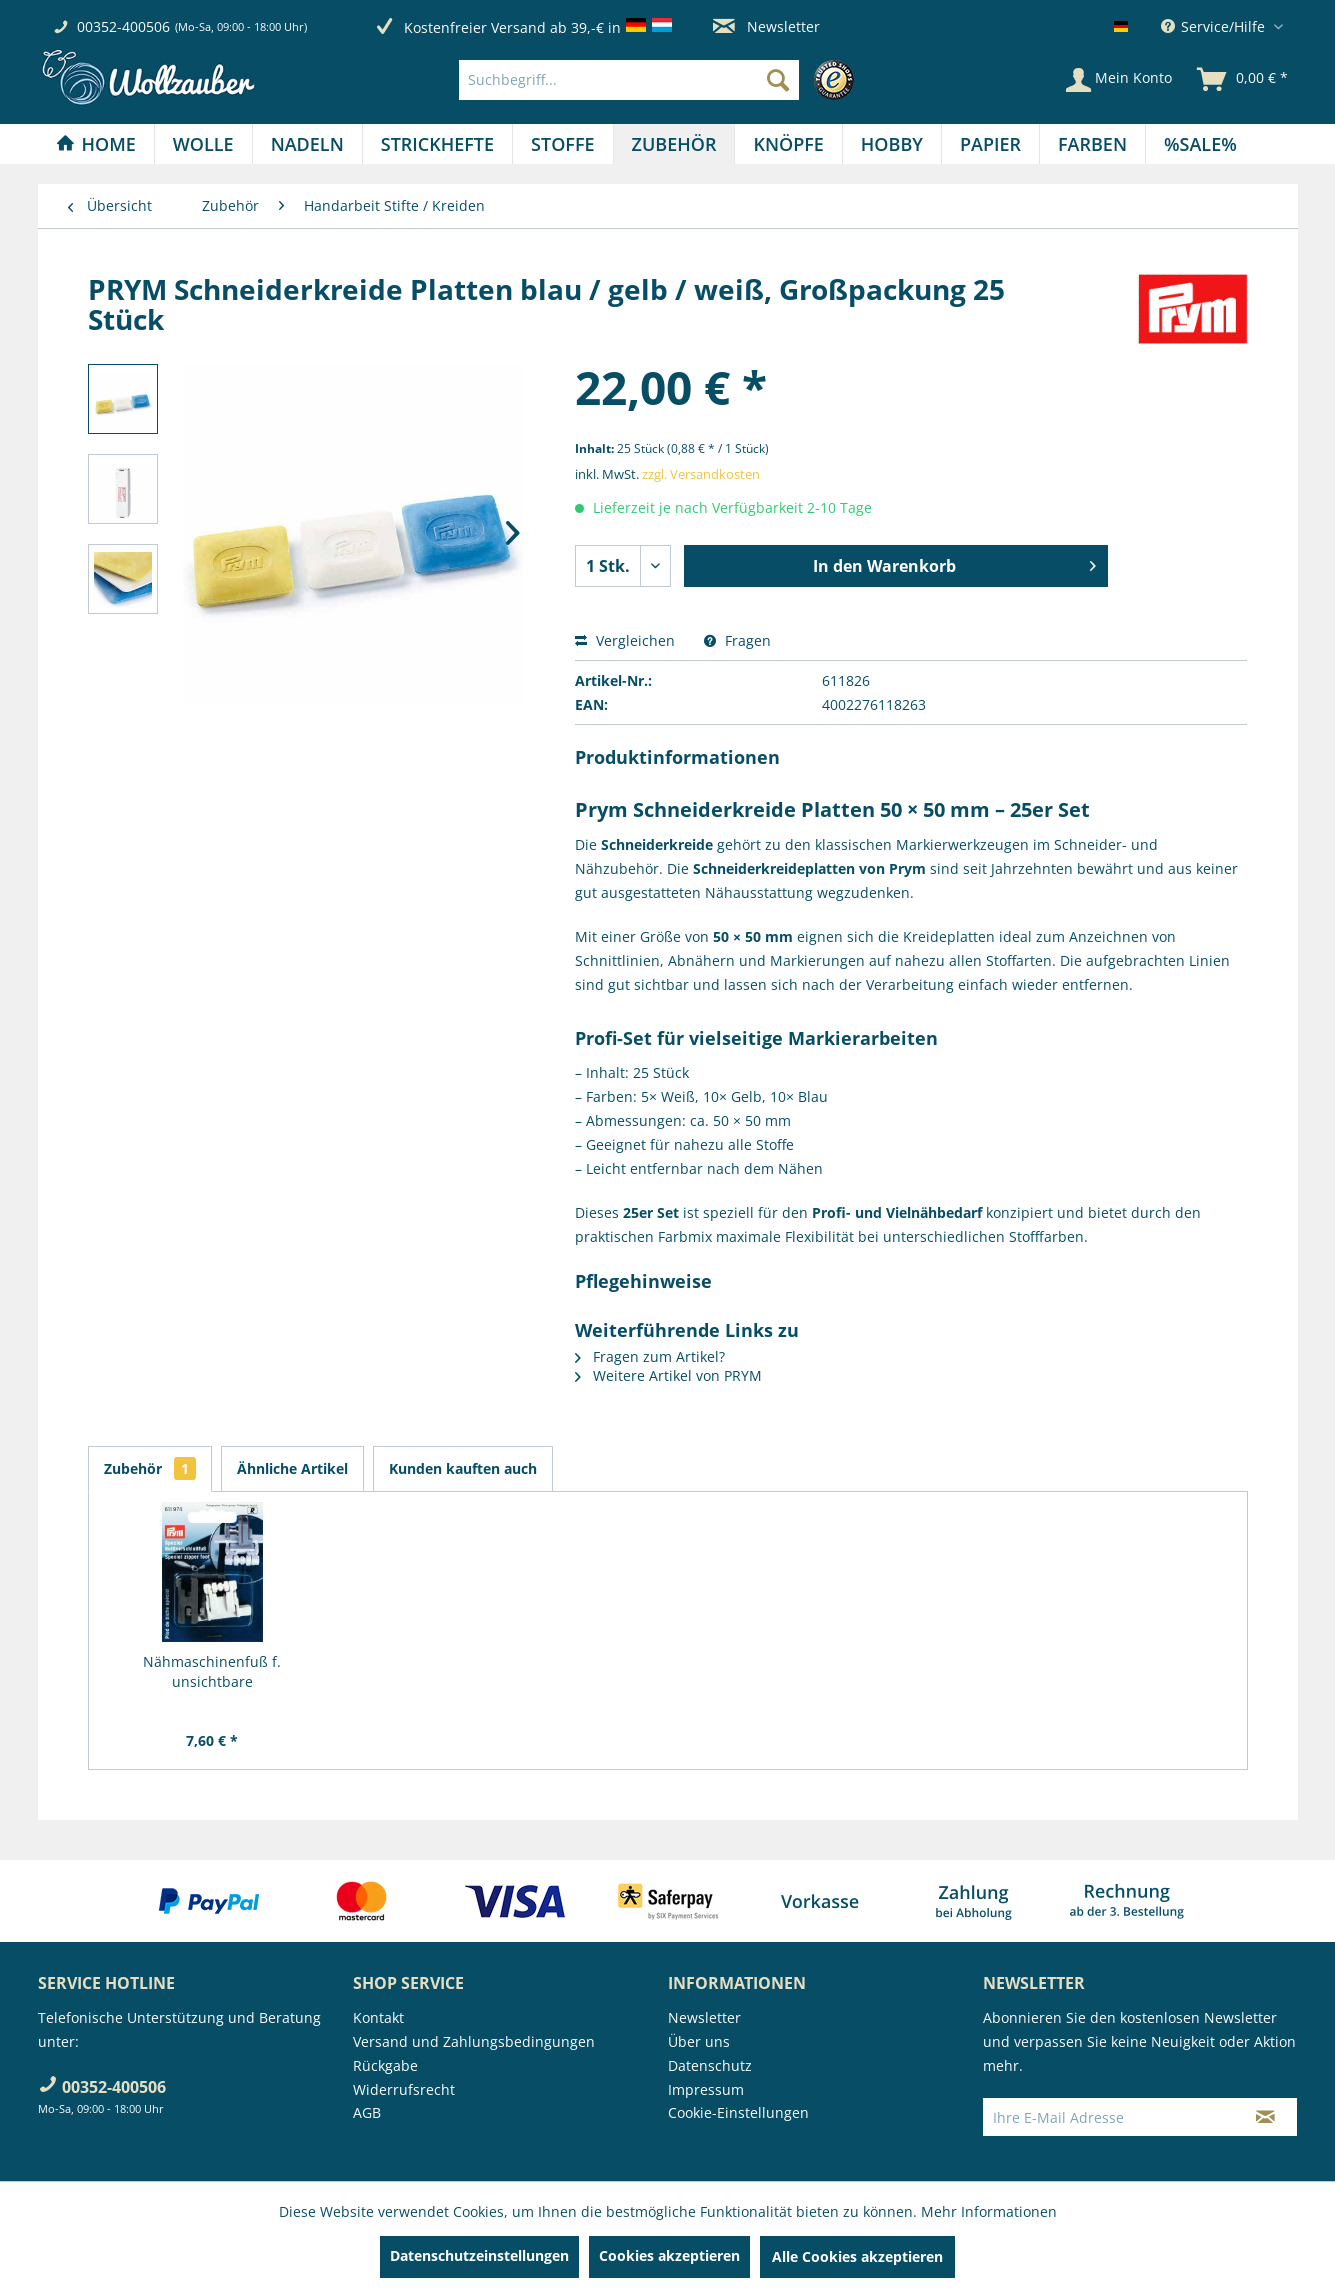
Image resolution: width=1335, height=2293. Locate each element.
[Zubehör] (674, 144)
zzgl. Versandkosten (701, 474)
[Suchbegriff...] (629, 80)
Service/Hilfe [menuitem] (1215, 26)
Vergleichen (625, 640)
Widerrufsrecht (404, 2089)
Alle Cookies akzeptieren (857, 2256)
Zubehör (150, 1468)
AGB (367, 2112)
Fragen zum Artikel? (650, 1356)
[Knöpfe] (788, 144)
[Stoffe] (562, 144)
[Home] (96, 144)
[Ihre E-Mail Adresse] (1109, 2117)
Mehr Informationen (989, 2211)
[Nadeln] (307, 144)
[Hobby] (892, 144)
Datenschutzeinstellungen (479, 2255)
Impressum (706, 2089)
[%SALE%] (1200, 144)
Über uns (699, 2041)
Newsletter (766, 26)
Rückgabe (385, 2065)
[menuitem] (661, 80)
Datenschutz (710, 2065)
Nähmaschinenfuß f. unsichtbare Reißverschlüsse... (212, 1672)
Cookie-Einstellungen (738, 2112)
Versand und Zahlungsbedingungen (474, 2041)
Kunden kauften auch (463, 1468)
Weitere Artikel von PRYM (668, 1375)
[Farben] (1092, 144)
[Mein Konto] (1119, 80)
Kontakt (378, 2017)
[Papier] (990, 144)
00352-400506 (123, 26)
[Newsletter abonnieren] (1265, 2117)
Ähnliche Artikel (292, 1468)
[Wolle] (203, 144)
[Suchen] (778, 80)
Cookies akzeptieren (669, 2255)
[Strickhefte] (437, 144)
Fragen (737, 640)
